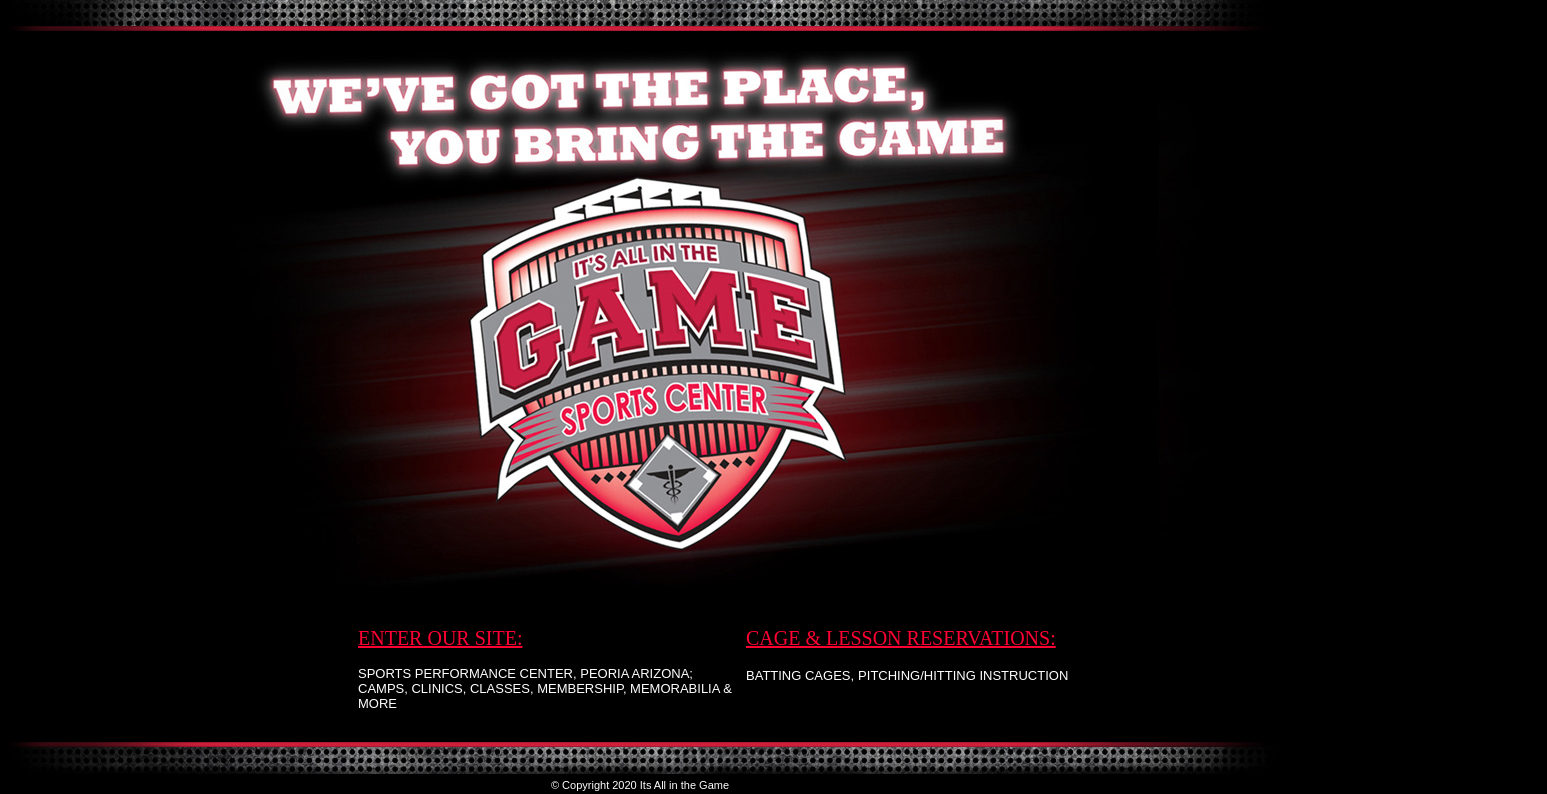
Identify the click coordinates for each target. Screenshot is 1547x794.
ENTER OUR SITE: (440, 638)
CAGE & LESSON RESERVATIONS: (901, 638)
